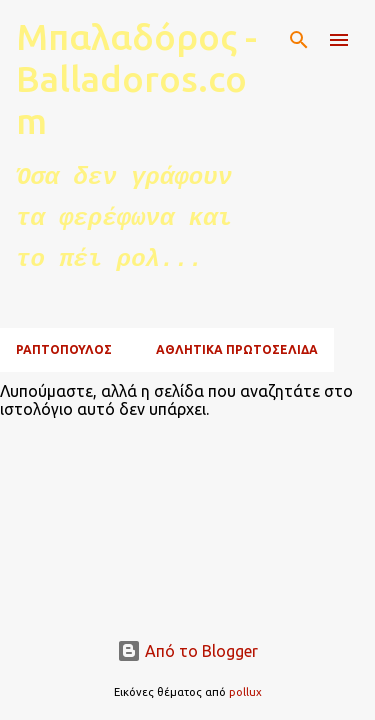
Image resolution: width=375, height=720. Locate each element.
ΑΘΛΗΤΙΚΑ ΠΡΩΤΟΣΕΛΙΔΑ (237, 349)
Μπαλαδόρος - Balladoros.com (136, 78)
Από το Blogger (187, 651)
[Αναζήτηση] (299, 40)
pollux (245, 692)
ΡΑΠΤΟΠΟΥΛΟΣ (64, 349)
